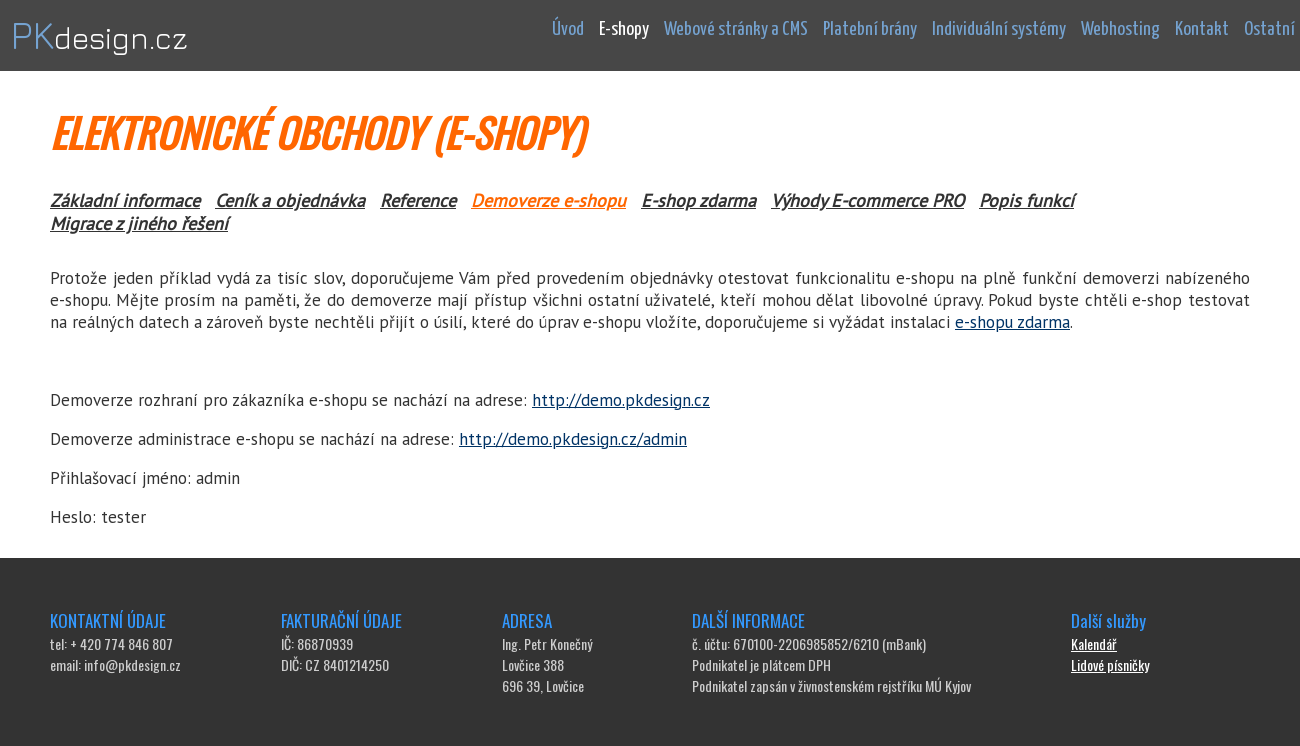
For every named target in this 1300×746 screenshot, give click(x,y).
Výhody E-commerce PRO (867, 200)
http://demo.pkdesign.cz (621, 400)
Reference (418, 200)
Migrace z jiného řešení (139, 223)
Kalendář (1094, 643)
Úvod (568, 29)
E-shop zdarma (698, 200)
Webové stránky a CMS (736, 29)
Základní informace (125, 200)
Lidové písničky (1110, 664)
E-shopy (624, 29)
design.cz (99, 38)
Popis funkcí (1026, 200)
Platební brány (870, 29)
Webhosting (1120, 29)
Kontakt (1202, 29)
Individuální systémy (999, 29)
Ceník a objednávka (290, 200)
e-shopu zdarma (1012, 322)
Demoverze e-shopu (548, 200)
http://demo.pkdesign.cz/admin (573, 439)
